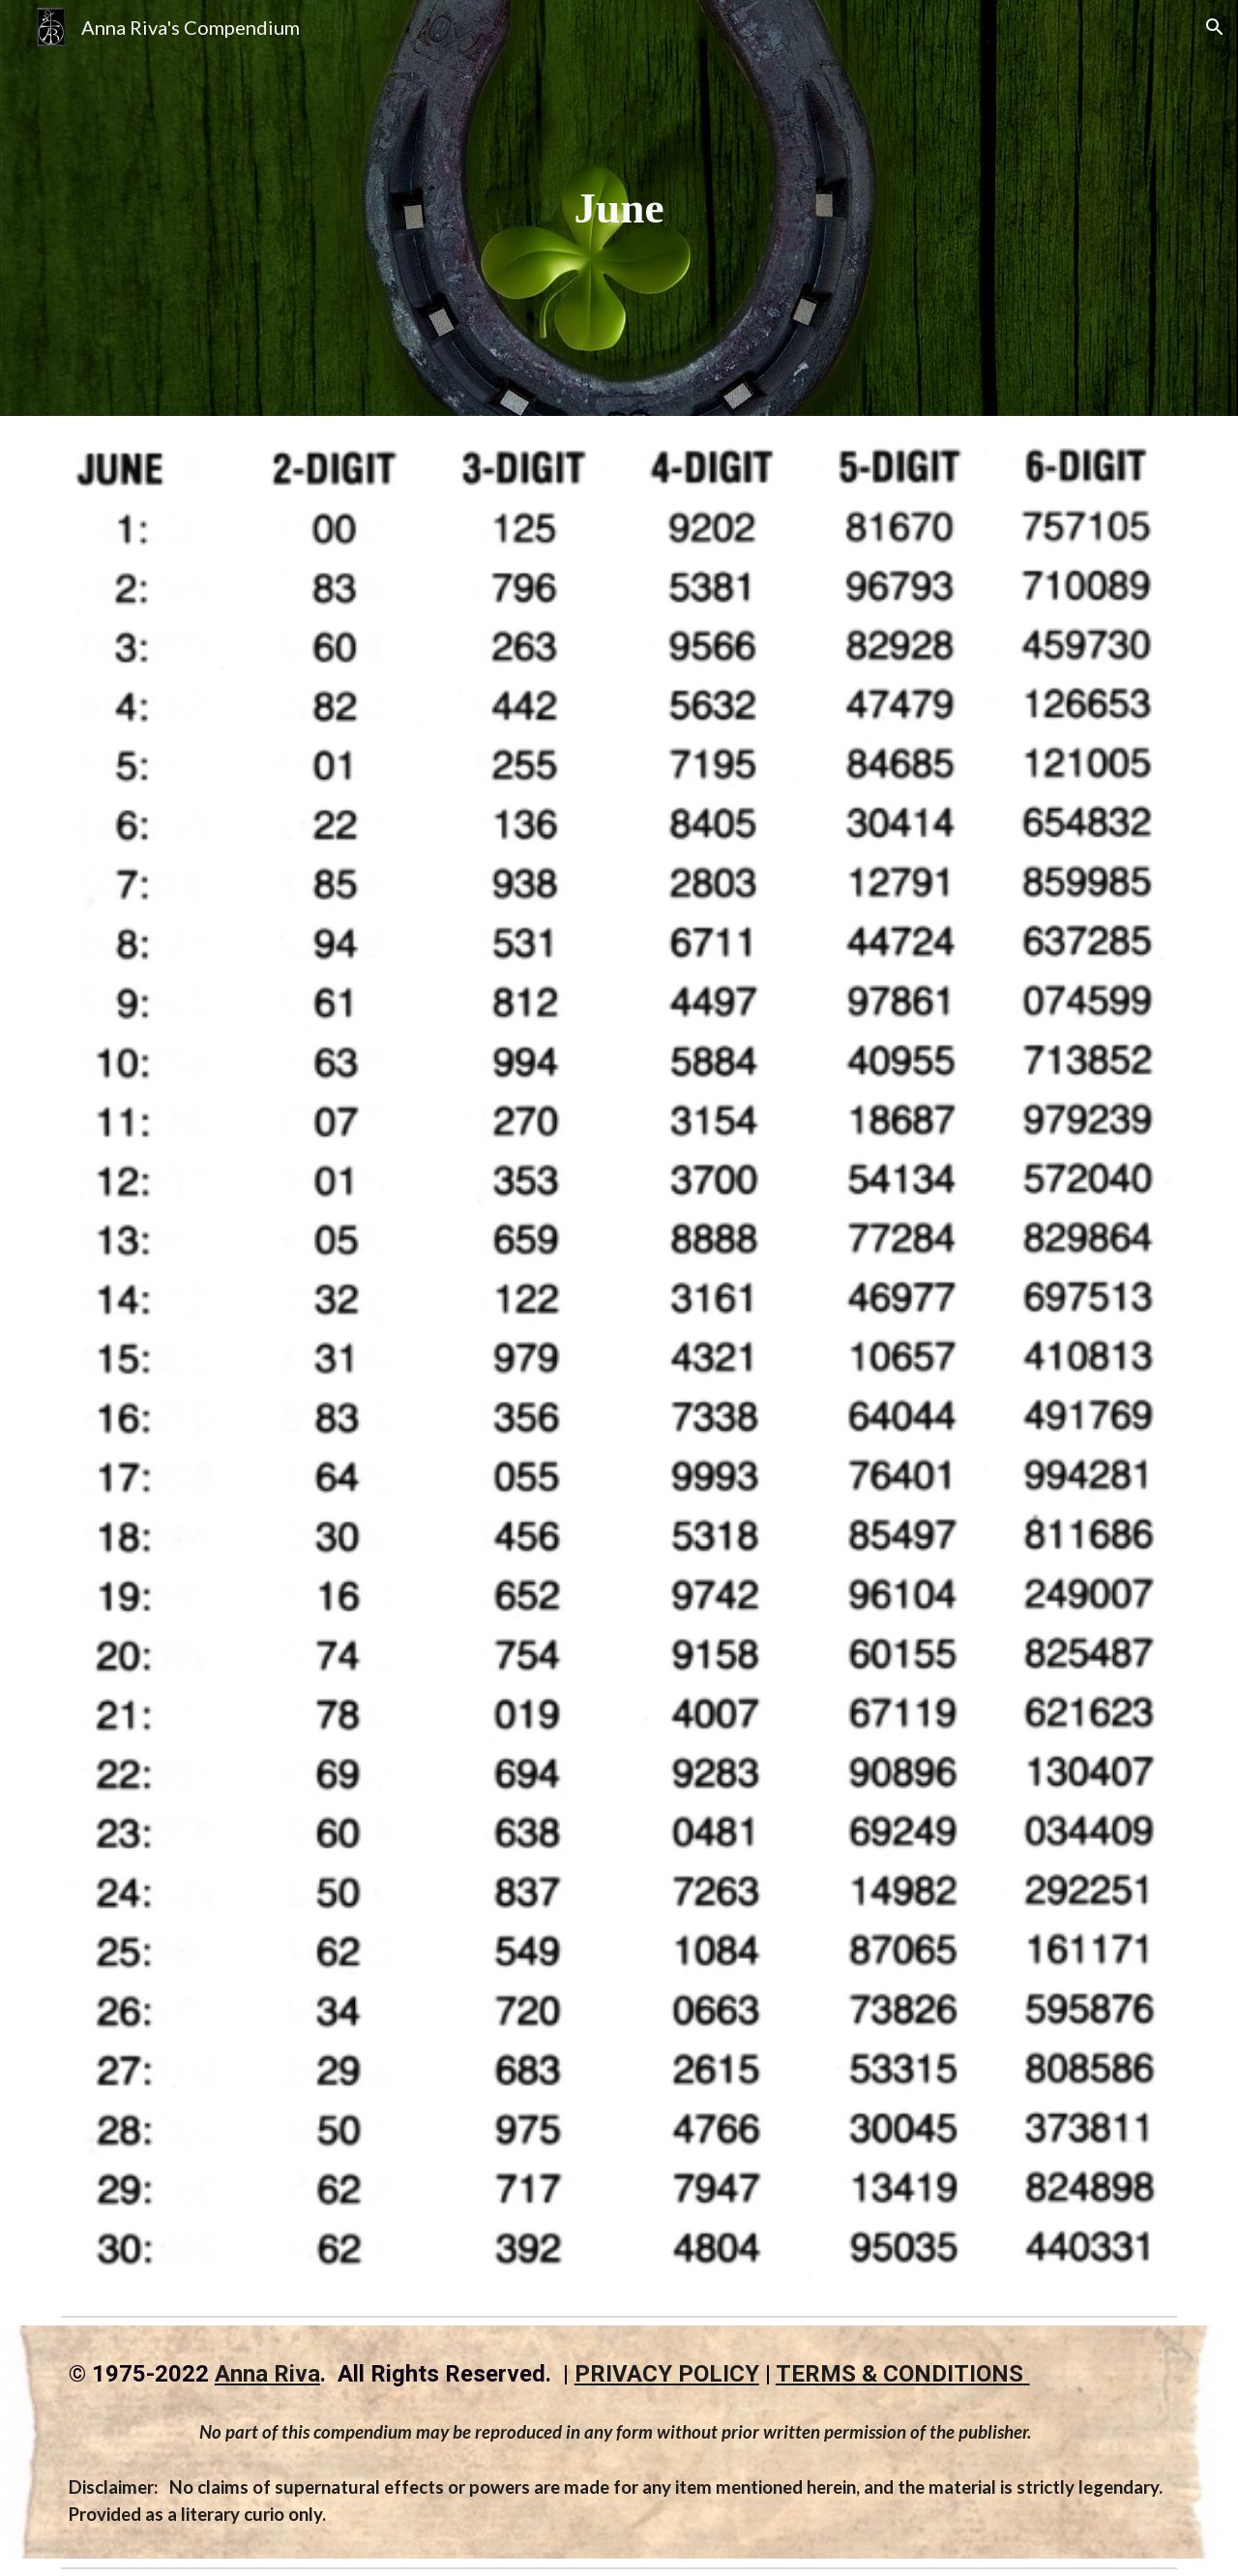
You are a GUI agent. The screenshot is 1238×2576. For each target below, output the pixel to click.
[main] (619, 208)
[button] (1215, 27)
